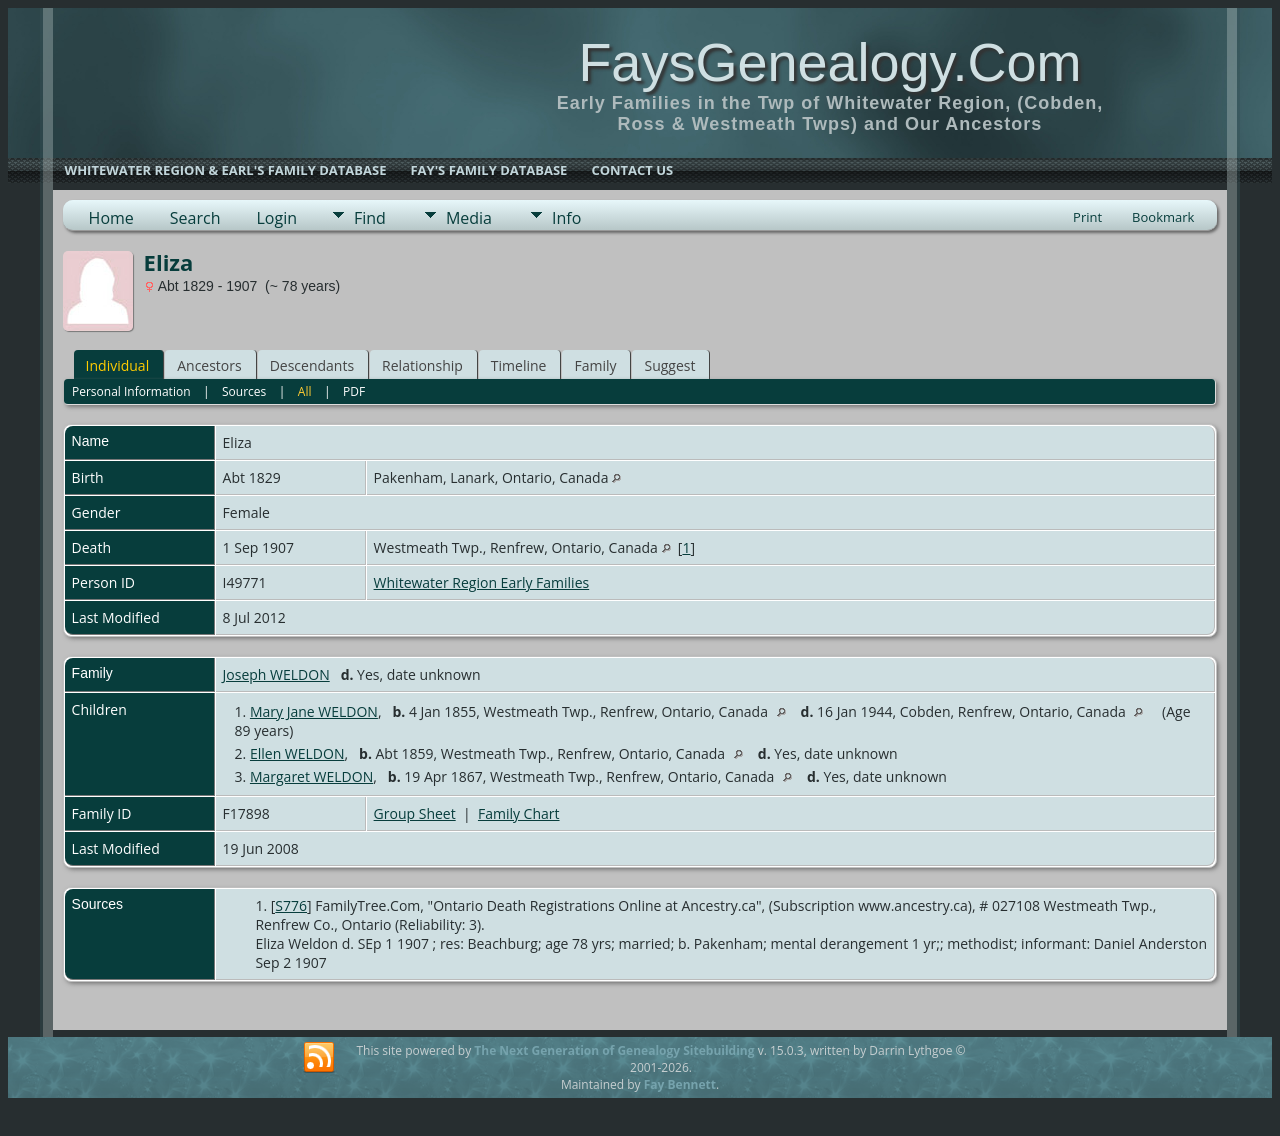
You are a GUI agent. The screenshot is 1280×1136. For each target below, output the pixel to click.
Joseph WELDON (276, 674)
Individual (118, 365)
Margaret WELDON (311, 776)
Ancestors (209, 365)
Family (595, 365)
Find (370, 218)
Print (1087, 217)
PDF (354, 391)
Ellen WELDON (297, 753)
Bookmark (1163, 217)
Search (195, 218)
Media (469, 218)
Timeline (519, 365)
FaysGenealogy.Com (829, 62)
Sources (244, 391)
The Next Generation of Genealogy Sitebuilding (614, 1050)
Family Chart (519, 813)
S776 (291, 905)
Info (566, 218)
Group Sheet (415, 813)
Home (111, 218)
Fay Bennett (680, 1084)
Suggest (669, 365)
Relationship (422, 365)
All (305, 391)
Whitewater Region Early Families (482, 582)
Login (276, 218)
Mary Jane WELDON (314, 711)
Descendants (312, 365)
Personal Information (131, 391)
